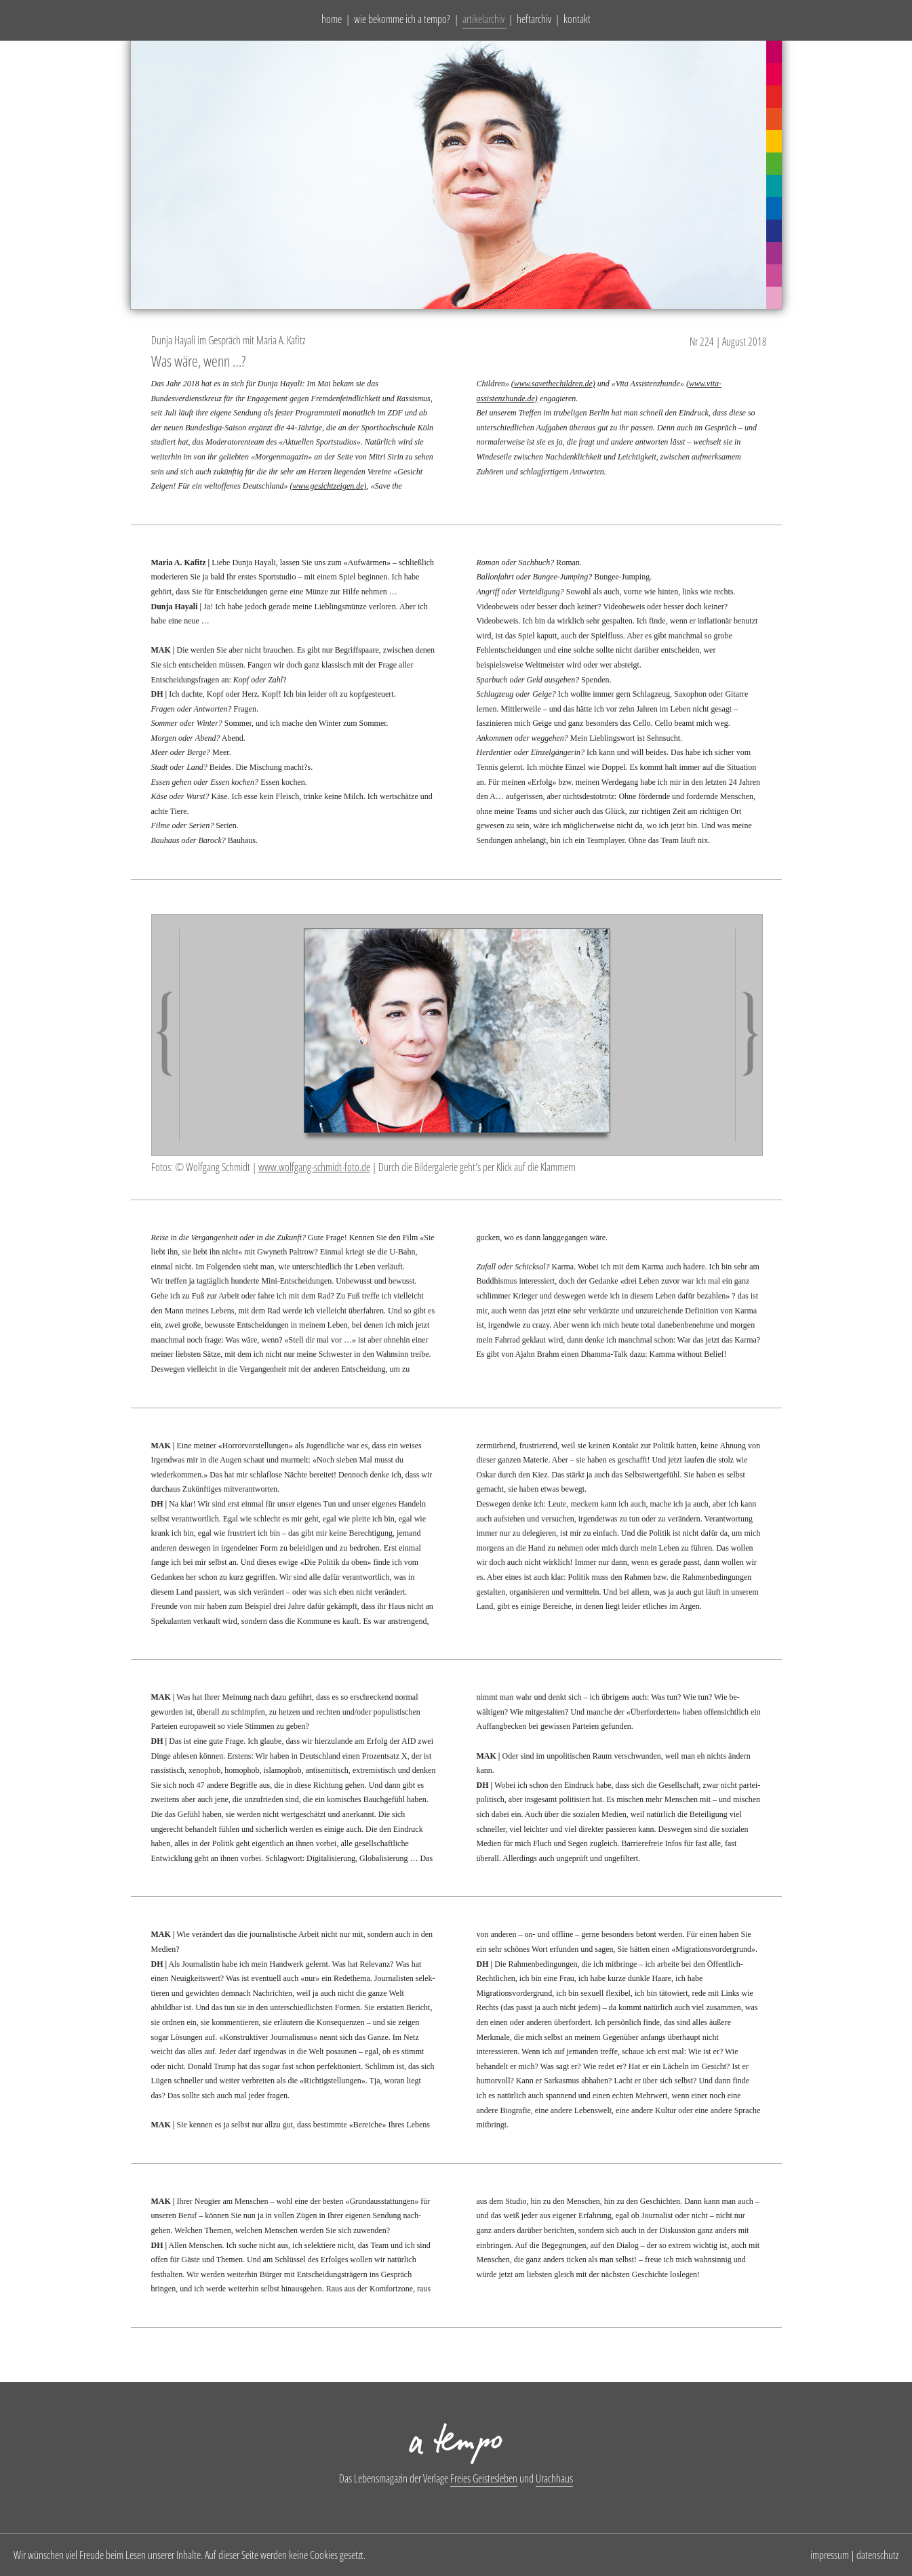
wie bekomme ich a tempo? (402, 19)
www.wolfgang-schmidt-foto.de (314, 1167)
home (331, 19)
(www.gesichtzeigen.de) (328, 486)
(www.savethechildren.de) (553, 383)
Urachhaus (554, 2478)
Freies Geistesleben (483, 2478)
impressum (829, 2555)
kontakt (577, 19)
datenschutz (877, 2555)
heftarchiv (534, 19)
